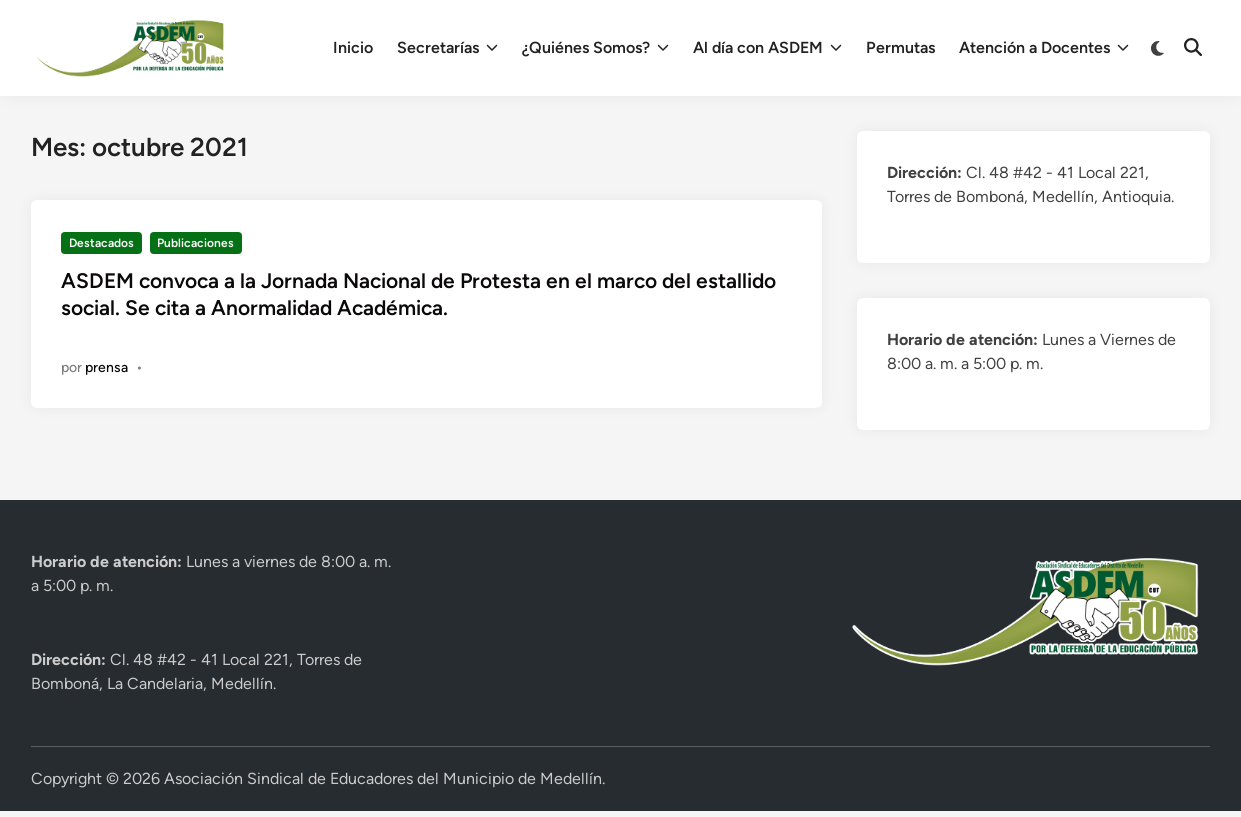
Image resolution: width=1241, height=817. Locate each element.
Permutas (900, 47)
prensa (106, 367)
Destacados (101, 243)
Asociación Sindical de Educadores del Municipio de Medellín (383, 778)
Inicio (353, 47)
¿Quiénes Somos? (595, 48)
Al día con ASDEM (767, 48)
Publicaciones (195, 243)
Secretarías (447, 48)
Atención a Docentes (1044, 48)
